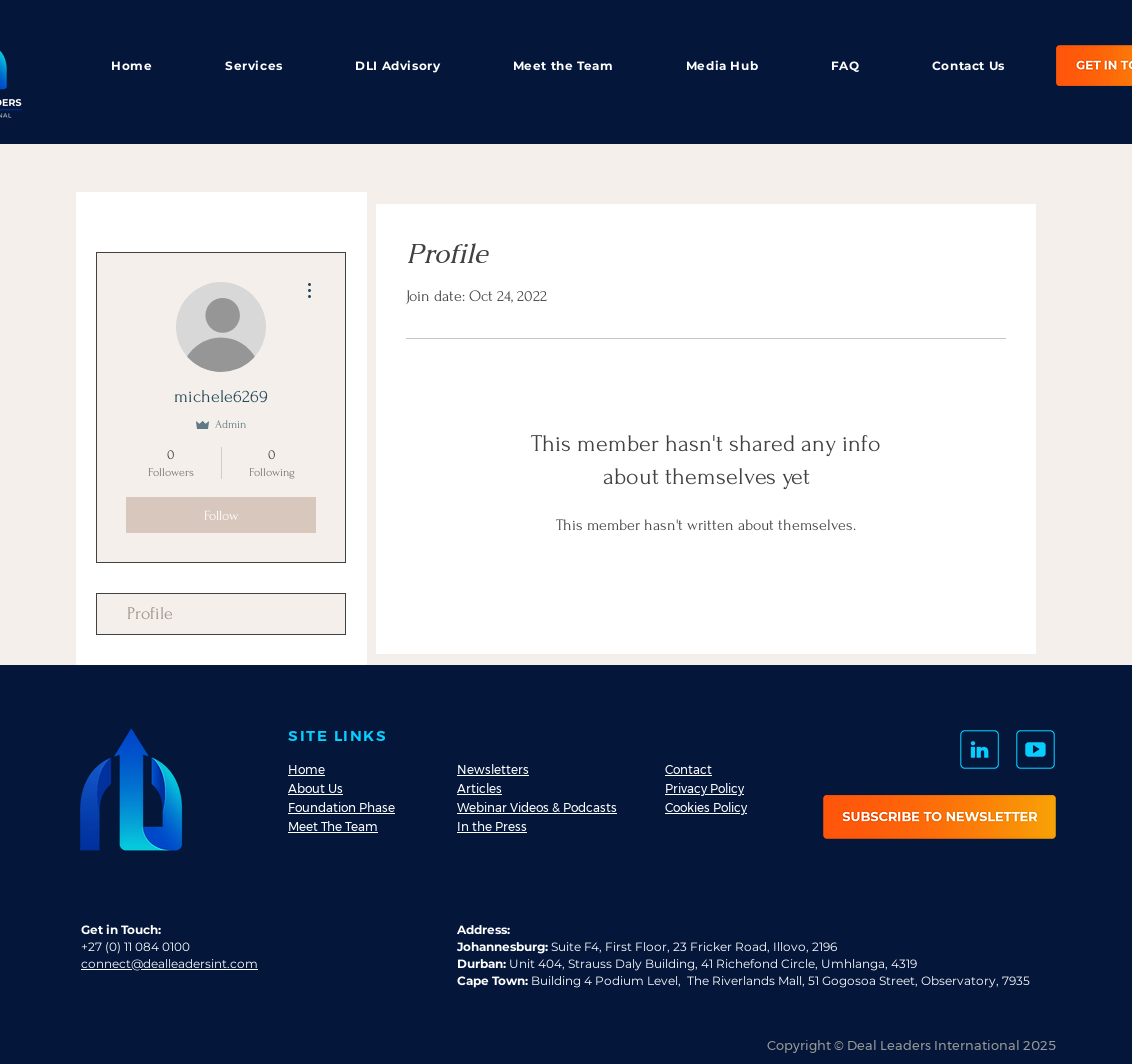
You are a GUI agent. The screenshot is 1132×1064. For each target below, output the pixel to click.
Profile (150, 613)
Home (306, 769)
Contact (688, 769)
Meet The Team (333, 826)
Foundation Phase (341, 807)
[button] (939, 817)
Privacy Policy (704, 788)
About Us (315, 788)
